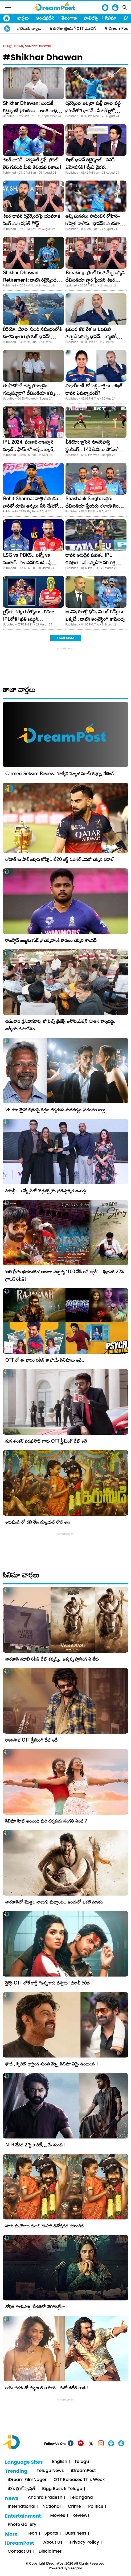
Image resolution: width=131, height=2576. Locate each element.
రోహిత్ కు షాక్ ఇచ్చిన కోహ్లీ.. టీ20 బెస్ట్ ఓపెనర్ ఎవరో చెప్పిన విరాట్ (59, 859)
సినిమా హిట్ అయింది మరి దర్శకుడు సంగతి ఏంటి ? (46, 1820)
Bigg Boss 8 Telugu (62, 2489)
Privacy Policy (84, 2542)
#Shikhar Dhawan (43, 57)
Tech (32, 2533)
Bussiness (75, 2533)
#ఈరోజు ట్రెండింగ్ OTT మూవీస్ (73, 28)
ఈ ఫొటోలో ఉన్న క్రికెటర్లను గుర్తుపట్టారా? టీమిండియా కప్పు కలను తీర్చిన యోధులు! (29, 393)
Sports (51, 2533)
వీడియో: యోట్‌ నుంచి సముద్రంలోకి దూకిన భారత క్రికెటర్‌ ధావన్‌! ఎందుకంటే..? (32, 336)
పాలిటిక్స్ (91, 18)
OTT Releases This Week (79, 2479)
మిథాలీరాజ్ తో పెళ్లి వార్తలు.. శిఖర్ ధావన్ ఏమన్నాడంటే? (94, 389)
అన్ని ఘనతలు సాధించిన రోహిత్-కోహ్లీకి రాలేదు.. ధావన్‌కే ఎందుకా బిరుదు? (93, 223)
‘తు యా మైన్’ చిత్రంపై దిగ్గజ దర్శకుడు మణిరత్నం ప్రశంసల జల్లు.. (56, 1109)
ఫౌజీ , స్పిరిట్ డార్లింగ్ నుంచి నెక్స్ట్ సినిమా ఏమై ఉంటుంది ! (51, 2063)
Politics (95, 2506)
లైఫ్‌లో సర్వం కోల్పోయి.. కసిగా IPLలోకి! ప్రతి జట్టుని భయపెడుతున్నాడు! (28, 619)
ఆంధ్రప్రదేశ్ (45, 18)
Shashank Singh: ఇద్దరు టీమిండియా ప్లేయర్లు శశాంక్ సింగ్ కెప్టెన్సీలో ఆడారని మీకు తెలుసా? (93, 506)
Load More (65, 638)
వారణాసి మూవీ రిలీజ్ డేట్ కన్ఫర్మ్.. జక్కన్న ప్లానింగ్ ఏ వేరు (52, 1659)
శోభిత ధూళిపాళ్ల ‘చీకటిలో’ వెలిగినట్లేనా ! (36, 2306)
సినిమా (111, 18)
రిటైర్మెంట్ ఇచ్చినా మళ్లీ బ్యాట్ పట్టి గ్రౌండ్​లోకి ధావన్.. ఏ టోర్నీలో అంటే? (93, 110)
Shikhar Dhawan (38, 46)
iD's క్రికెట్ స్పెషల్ (21, 2489)
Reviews (81, 2515)
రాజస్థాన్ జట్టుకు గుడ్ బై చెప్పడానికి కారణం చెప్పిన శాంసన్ (51, 940)
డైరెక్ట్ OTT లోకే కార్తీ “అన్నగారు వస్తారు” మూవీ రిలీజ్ (47, 1982)
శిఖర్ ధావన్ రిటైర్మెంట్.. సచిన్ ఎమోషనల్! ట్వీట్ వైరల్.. (90, 163)
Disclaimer (50, 2551)
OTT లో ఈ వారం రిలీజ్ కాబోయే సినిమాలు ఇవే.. (44, 1360)
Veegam (75, 2568)
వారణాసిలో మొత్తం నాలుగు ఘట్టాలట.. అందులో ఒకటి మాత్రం (54, 1901)
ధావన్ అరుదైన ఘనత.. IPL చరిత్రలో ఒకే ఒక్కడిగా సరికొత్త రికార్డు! (91, 562)
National (52, 2506)
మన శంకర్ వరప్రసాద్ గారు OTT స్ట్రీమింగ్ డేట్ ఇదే (46, 1441)
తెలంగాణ (69, 18)
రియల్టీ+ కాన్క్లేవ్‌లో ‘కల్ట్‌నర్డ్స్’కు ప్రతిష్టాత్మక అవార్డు (45, 1190)
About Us (53, 2542)
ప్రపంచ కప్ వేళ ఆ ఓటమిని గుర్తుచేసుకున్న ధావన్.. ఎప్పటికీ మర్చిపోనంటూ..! (91, 336)
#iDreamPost (116, 28)
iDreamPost (83, 2470)
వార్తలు (23, 18)
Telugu (82, 2461)
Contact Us (19, 2551)
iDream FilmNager (27, 2479)
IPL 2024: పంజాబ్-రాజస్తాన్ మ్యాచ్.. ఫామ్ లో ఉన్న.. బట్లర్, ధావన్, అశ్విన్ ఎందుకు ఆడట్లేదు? (30, 449)
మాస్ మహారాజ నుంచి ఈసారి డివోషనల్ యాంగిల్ (44, 2225)
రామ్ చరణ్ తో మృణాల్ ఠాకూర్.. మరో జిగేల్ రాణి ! (47, 2387)
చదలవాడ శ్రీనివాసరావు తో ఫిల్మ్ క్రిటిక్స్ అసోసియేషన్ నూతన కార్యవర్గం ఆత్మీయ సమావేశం (60, 1025)
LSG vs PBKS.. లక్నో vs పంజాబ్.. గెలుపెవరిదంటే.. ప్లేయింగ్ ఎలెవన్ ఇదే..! (32, 562)
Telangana (81, 2497)
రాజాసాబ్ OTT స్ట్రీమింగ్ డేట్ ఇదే (31, 1739)
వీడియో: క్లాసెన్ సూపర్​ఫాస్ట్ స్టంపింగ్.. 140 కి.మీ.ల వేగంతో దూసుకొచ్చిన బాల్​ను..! (92, 449)
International (21, 2506)
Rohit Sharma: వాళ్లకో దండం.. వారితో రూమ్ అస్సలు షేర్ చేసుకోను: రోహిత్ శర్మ (33, 506)
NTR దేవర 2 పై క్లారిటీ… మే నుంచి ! (35, 2144)
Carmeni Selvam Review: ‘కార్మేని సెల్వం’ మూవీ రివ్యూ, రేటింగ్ (59, 773)
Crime (74, 2506)
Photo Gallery (22, 2524)
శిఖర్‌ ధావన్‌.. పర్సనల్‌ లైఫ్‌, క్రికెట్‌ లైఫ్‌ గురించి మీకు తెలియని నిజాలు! (32, 163)
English (59, 2461)
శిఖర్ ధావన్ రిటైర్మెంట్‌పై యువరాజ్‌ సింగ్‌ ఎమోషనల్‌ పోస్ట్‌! (32, 219)
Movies (57, 2515)
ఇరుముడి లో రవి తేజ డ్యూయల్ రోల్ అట (37, 1522)
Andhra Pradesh (45, 2497)
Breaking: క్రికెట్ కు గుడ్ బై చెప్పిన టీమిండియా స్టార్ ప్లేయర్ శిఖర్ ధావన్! (95, 280)
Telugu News (13, 46)
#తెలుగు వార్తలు (29, 28)
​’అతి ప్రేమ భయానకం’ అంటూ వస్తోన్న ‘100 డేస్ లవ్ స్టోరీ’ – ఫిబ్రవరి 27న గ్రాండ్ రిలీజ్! (64, 1275)
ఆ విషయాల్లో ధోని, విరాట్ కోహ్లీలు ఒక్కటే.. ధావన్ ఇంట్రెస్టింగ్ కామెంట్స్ (95, 615)
